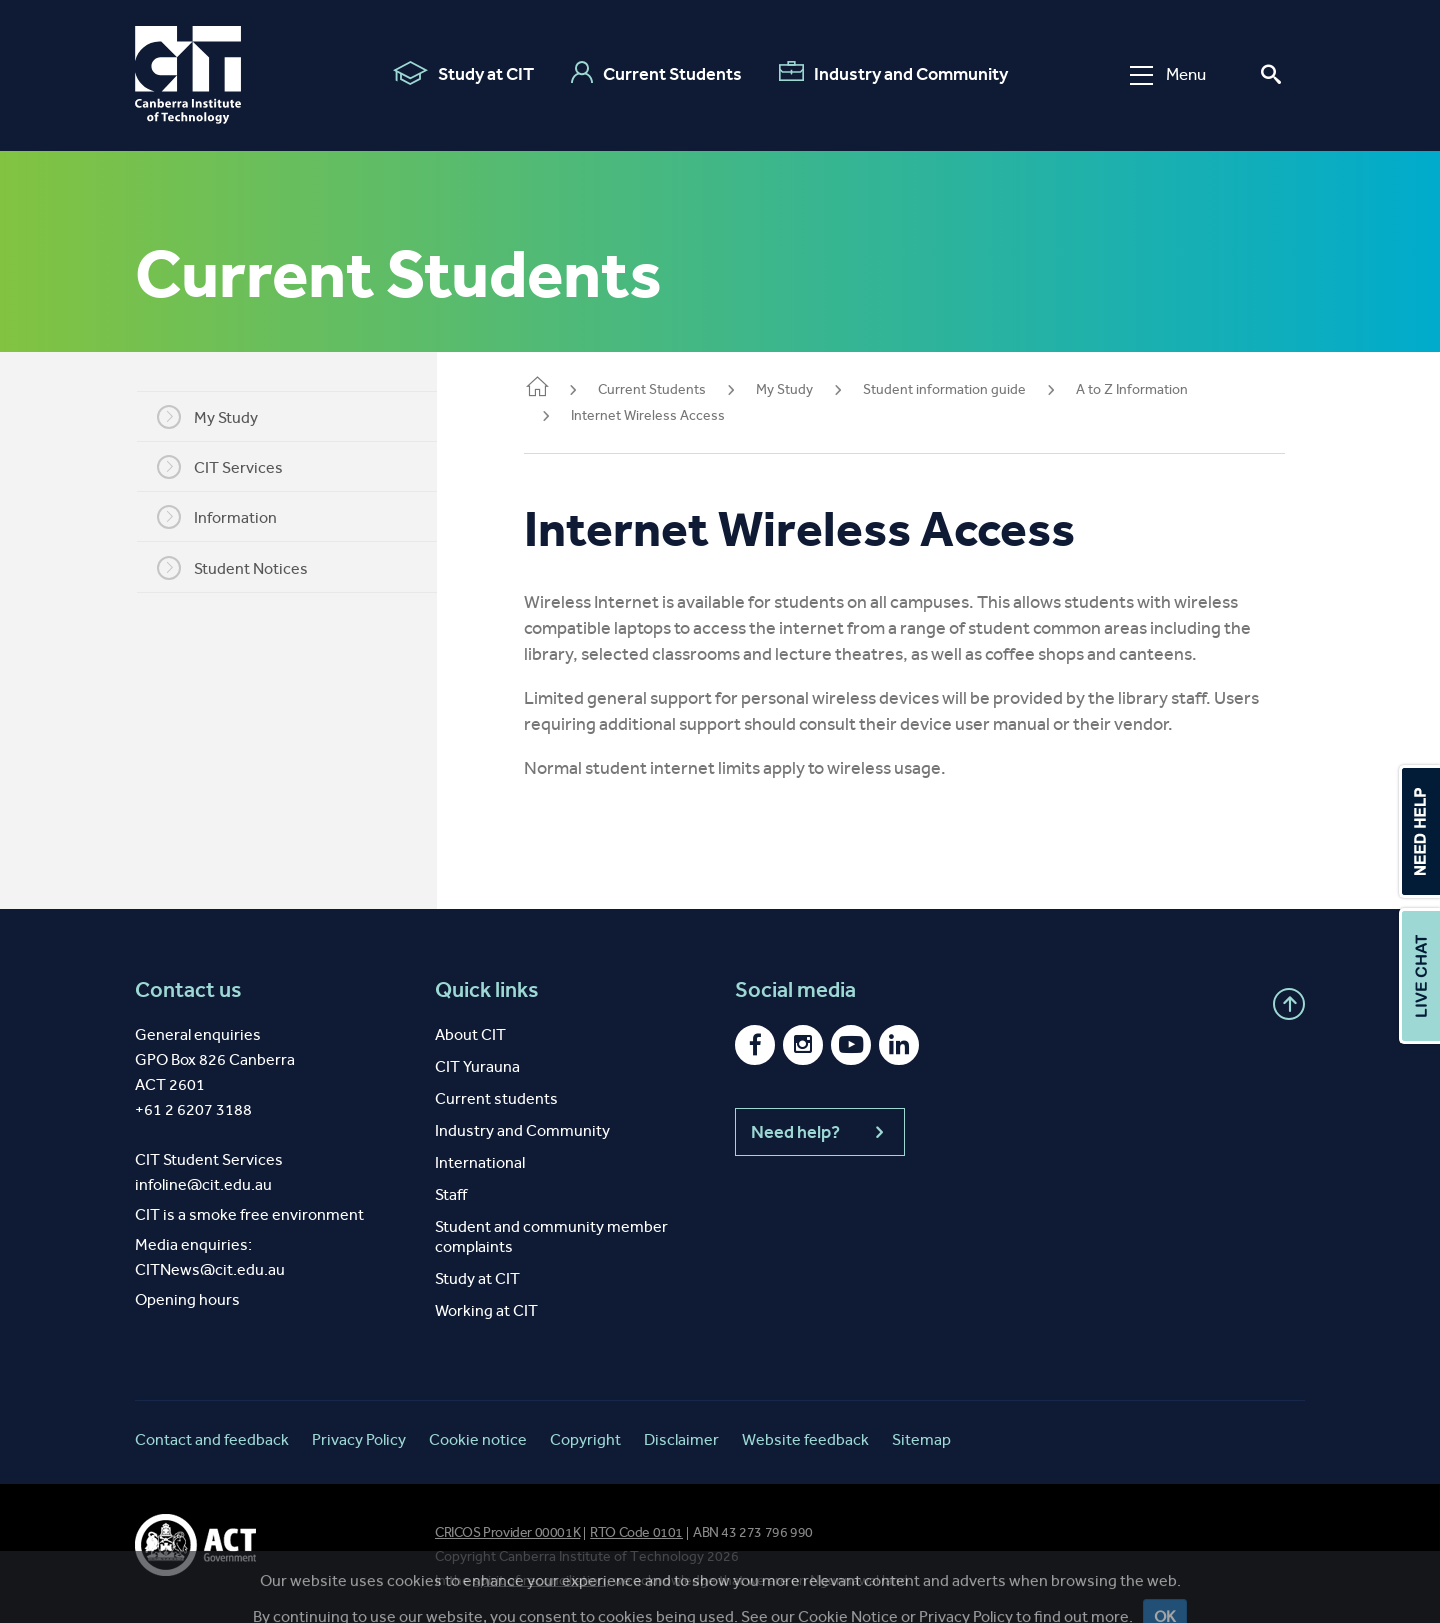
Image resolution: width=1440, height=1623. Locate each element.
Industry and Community (893, 73)
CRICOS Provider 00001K (507, 1532)
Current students (496, 1098)
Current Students (656, 73)
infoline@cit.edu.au (203, 1184)
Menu (1168, 74)
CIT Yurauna (477, 1066)
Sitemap (921, 1439)
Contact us (188, 990)
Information (230, 517)
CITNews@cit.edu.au (210, 1269)
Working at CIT (486, 1310)
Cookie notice (478, 1439)
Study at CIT (463, 73)
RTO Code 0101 (636, 1532)
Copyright (585, 1439)
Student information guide (970, 389)
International (480, 1162)
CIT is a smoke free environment (249, 1214)
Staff (451, 1194)
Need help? (820, 1132)
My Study (220, 417)
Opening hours (187, 1299)
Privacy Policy (359, 1439)
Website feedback (805, 1439)
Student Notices (245, 568)
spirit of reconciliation (539, 1580)
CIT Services (233, 467)
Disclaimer (681, 1439)
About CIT (470, 1034)
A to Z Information (1158, 389)
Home (563, 388)
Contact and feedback (212, 1439)
